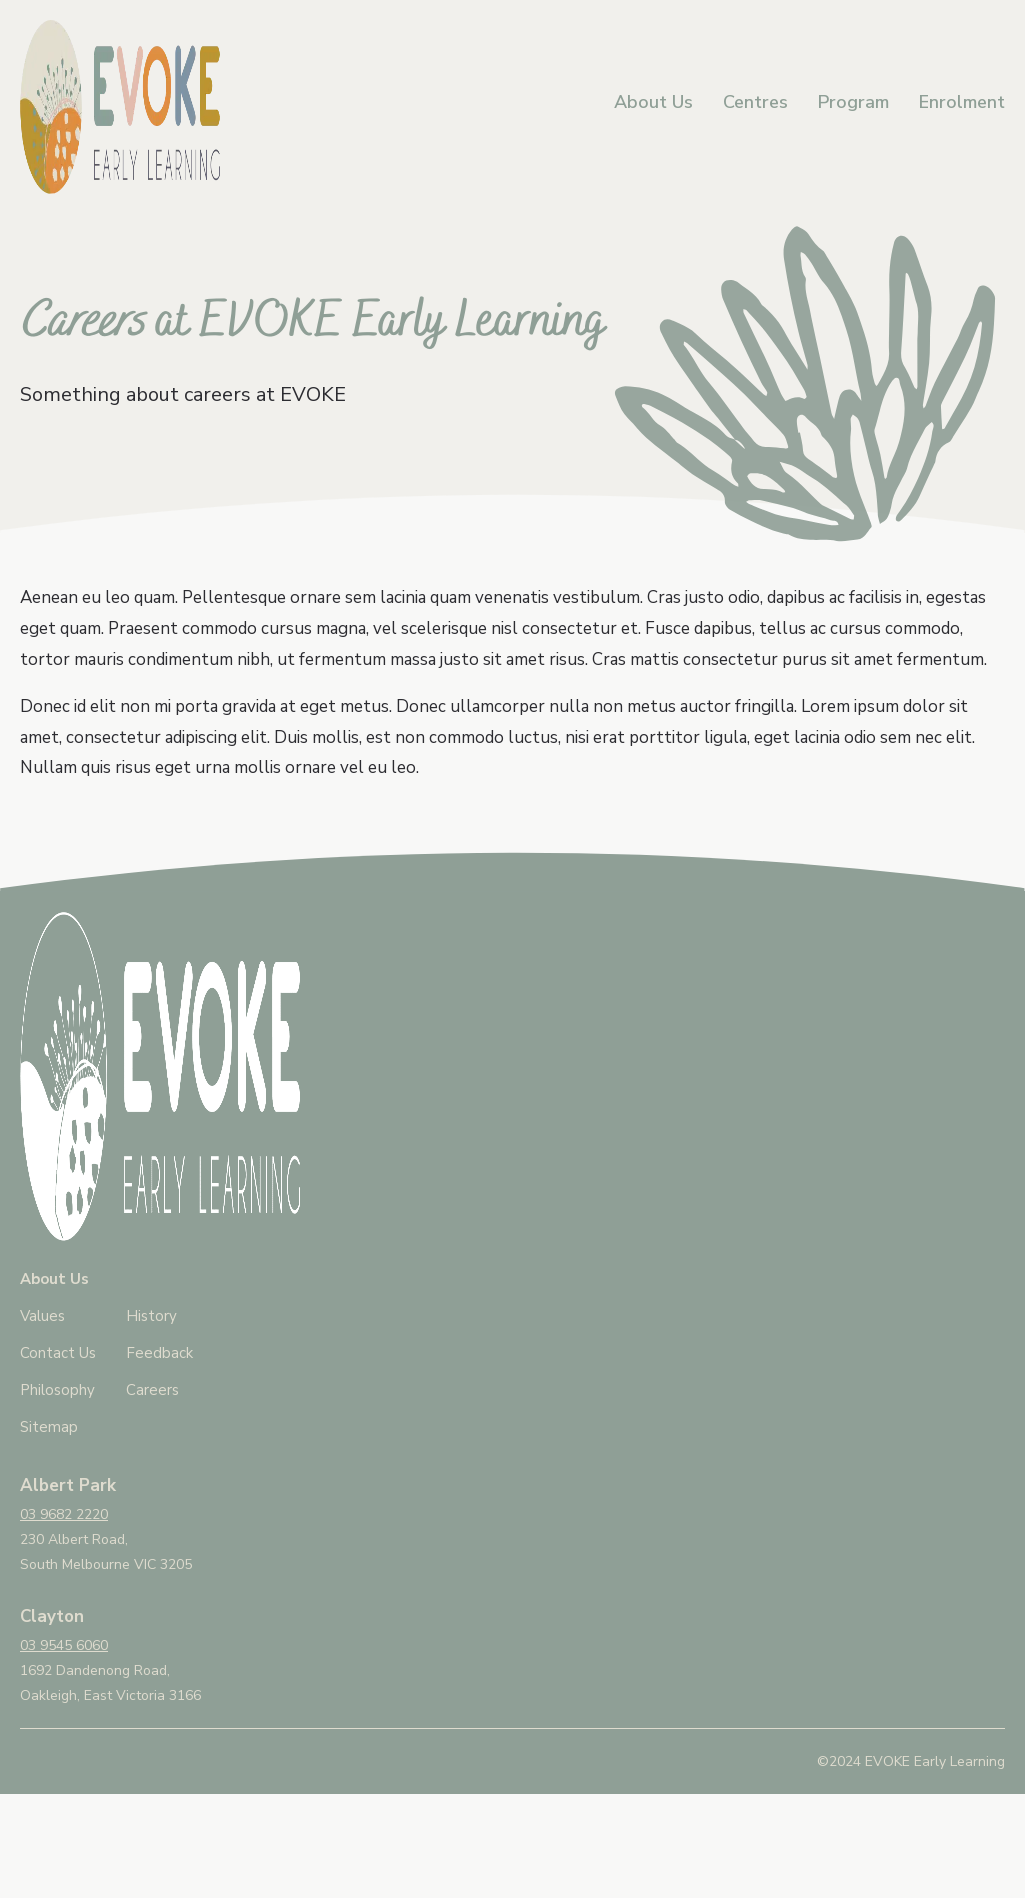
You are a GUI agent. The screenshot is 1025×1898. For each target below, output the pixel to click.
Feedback (159, 1353)
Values (42, 1316)
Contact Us (58, 1353)
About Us (653, 102)
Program (853, 102)
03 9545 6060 (64, 1645)
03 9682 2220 (64, 1514)
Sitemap (49, 1427)
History (151, 1316)
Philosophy (57, 1390)
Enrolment (962, 102)
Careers (152, 1390)
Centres (755, 102)
